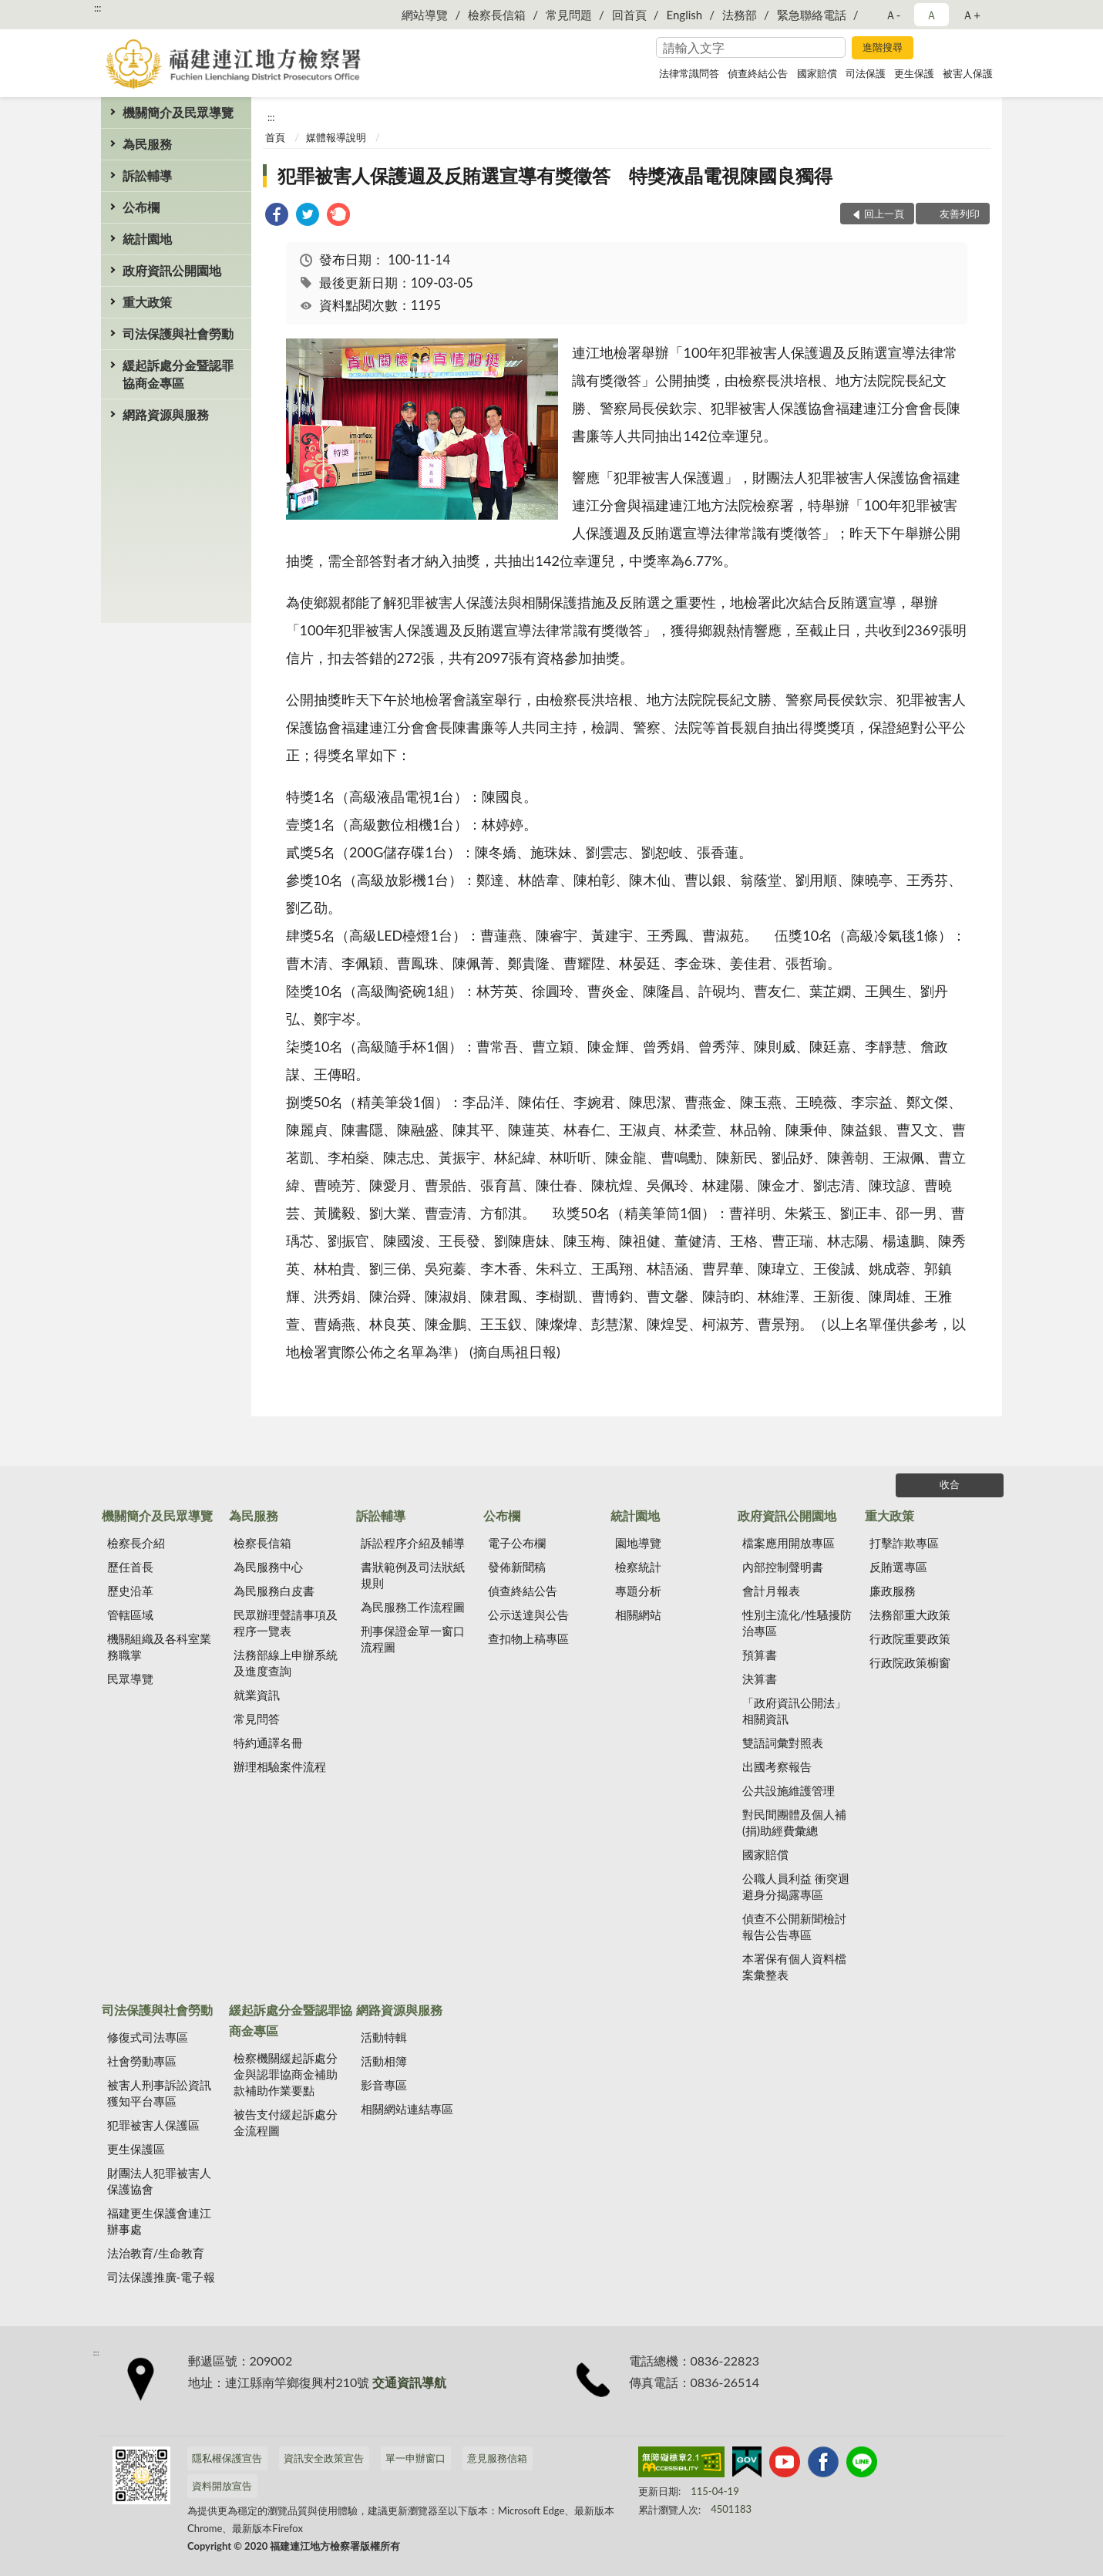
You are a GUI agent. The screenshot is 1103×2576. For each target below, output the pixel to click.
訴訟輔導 (147, 175)
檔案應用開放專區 (788, 1543)
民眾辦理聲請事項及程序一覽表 (286, 1623)
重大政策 (147, 302)
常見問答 (257, 1719)
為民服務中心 (268, 1567)
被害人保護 (968, 73)
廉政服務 (892, 1591)
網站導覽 (425, 15)
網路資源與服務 (166, 414)
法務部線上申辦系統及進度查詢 (286, 1663)
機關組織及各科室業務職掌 (159, 1646)
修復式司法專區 (147, 2037)
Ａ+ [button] (971, 15)
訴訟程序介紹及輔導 (413, 1543)
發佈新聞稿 (517, 1567)
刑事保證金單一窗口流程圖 (413, 1639)
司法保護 (866, 73)
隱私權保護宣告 (227, 2458)
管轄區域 (130, 1614)
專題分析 (638, 1591)
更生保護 (914, 73)
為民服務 (147, 143)
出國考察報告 (777, 1766)
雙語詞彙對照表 (782, 1742)
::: (98, 8)
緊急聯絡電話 (811, 15)
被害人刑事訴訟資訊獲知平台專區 (159, 2093)
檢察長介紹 (136, 1543)
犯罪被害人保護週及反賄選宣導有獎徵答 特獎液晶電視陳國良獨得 (554, 175)
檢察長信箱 (497, 15)
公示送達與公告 (528, 1614)
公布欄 (141, 207)
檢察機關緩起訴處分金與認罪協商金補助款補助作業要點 (286, 2074)
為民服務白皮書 (274, 1591)
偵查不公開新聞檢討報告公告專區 (794, 1926)
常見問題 (569, 15)
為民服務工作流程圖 (413, 1607)
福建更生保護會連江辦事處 (159, 2221)
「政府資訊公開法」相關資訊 (794, 1710)
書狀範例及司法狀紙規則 (413, 1575)
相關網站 (638, 1614)
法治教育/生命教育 (156, 2253)
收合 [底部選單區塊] (950, 1484)
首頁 (275, 137)
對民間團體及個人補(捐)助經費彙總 (794, 1822)
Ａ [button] (931, 15)
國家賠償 (817, 73)
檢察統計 (638, 1567)
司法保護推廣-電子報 (161, 2277)
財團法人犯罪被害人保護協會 (159, 2181)
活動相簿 (384, 2061)
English (685, 15)
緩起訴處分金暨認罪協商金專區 (178, 374)
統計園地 (147, 238)
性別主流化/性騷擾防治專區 (797, 1623)
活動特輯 (384, 2037)
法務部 (739, 15)
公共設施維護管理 (788, 1790)
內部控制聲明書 (782, 1567)
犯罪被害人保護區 (153, 2125)
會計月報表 (771, 1591)
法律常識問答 (689, 73)
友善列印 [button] (960, 213)
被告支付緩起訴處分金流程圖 (286, 2122)
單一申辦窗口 (415, 2458)
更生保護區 (136, 2149)
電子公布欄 (517, 1543)
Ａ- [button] (893, 15)
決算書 (759, 1678)
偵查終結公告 (758, 73)
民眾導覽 (130, 1678)
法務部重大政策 (909, 1614)
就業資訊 (257, 1695)
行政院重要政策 (909, 1638)
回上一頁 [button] (884, 213)
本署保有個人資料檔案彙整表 (794, 1966)
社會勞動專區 (142, 2061)
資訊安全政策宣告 (324, 2458)
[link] (276, 216)
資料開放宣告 (222, 2486)
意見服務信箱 (497, 2458)
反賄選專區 (898, 1567)
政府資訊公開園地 (172, 270)
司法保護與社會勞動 (178, 333)
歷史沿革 (130, 1591)
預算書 (759, 1655)
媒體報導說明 (336, 137)
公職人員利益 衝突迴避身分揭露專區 (795, 1886)
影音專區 (384, 2085)
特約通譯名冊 (268, 1742)
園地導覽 (638, 1543)
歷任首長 (130, 1567)
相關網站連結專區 (407, 2109)
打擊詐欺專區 (904, 1543)
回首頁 (629, 15)
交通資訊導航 (409, 2382)
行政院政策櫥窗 (909, 1662)
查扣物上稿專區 (528, 1638)
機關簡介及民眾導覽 (178, 112)
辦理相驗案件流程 (280, 1766)
